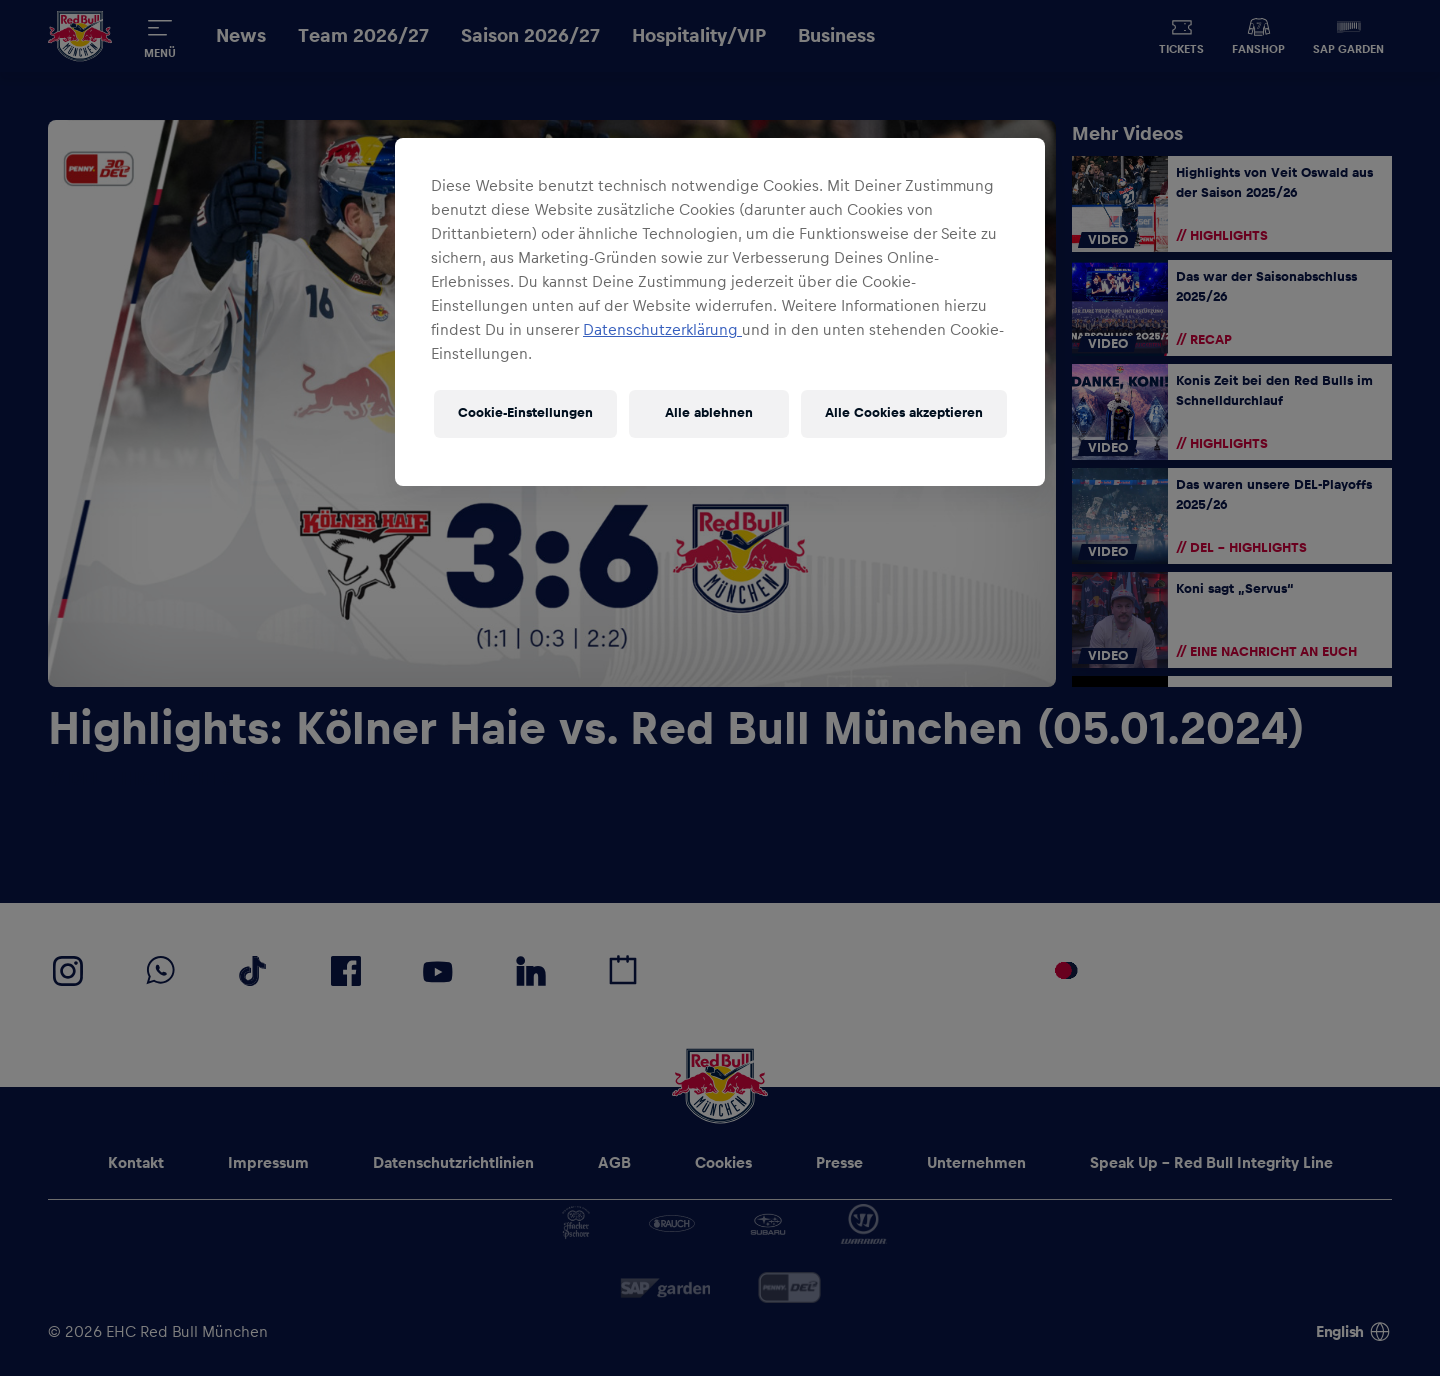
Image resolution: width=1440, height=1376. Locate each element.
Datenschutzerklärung (662, 330)
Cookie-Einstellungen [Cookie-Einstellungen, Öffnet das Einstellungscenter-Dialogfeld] (525, 413)
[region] (720, 312)
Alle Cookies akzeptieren (904, 413)
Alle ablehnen (709, 413)
